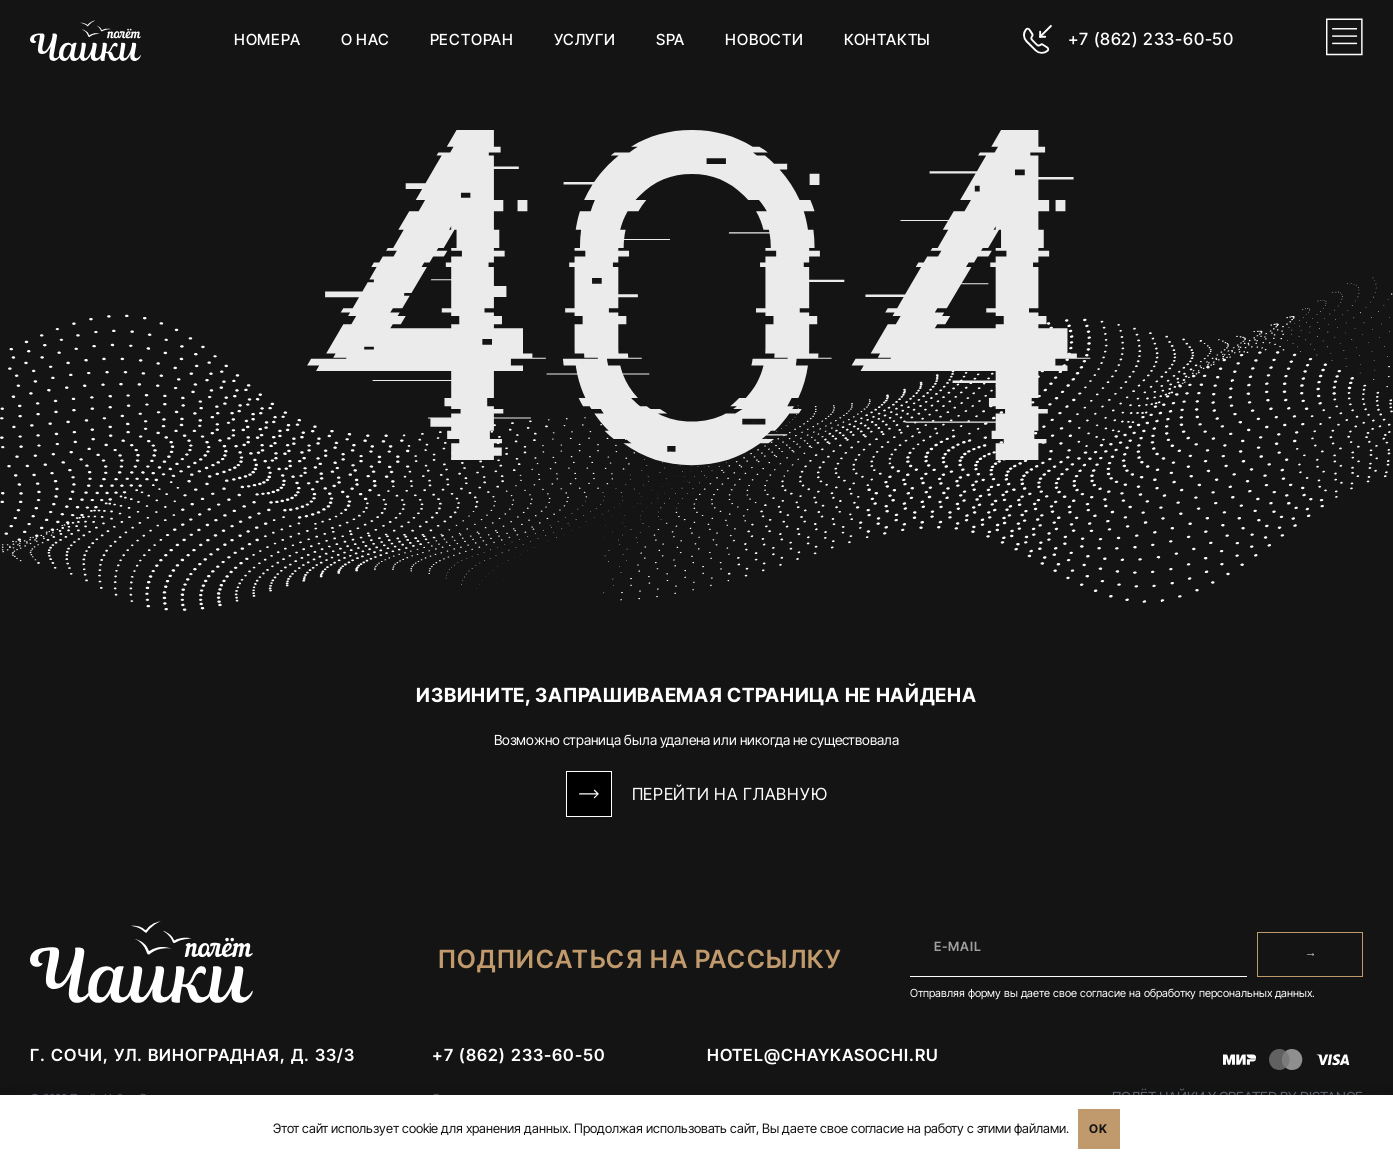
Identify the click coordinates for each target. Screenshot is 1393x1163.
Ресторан (470, 39)
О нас (363, 39)
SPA (668, 39)
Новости (763, 39)
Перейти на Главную (730, 794)
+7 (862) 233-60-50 (1147, 39)
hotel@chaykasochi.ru (823, 1061)
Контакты (886, 39)
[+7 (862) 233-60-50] (1035, 40)
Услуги (584, 39)
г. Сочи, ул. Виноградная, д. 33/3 (192, 1061)
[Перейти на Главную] (589, 794)
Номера (265, 39)
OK (1098, 1128)
